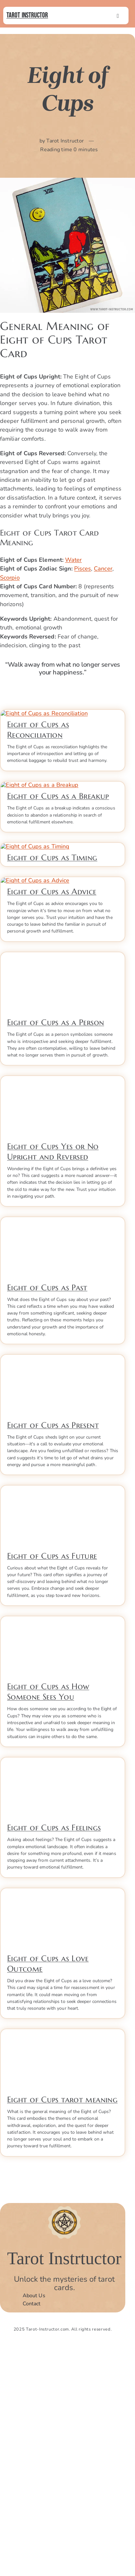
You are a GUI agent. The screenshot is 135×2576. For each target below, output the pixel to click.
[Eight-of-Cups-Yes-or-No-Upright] (63, 1306)
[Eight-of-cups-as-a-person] (63, 1182)
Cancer (103, 568)
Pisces (82, 568)
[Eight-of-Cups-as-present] (63, 1584)
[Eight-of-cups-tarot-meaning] (63, 2259)
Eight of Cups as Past (47, 1514)
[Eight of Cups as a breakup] (63, 844)
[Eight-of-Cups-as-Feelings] (63, 1987)
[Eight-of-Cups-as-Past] (63, 1447)
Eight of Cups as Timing (52, 1028)
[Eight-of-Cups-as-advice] (63, 1051)
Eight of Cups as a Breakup (58, 912)
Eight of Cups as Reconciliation (38, 789)
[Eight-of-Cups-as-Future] (63, 1715)
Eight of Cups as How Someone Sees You (48, 1918)
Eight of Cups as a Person (55, 1249)
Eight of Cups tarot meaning (62, 2326)
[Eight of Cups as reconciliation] (63, 717)
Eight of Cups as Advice (51, 1118)
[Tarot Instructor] (64, 2431)
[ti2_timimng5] (63, 961)
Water (73, 560)
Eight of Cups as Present (53, 1652)
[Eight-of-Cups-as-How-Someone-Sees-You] (63, 1846)
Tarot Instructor (27, 15)
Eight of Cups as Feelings (54, 2055)
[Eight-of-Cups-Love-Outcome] (63, 2118)
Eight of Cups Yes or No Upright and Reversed (53, 1378)
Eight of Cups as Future (52, 1783)
